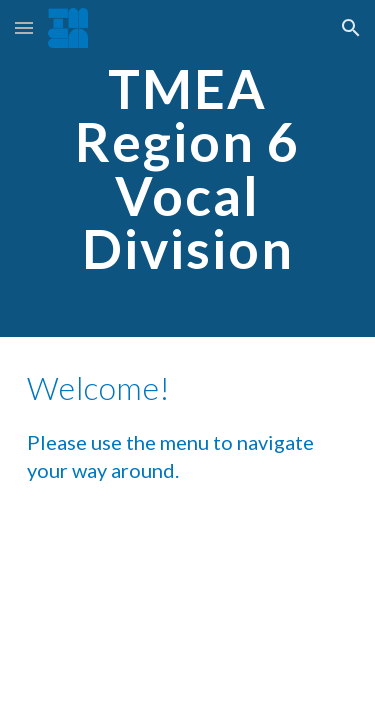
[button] (24, 27)
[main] (188, 168)
